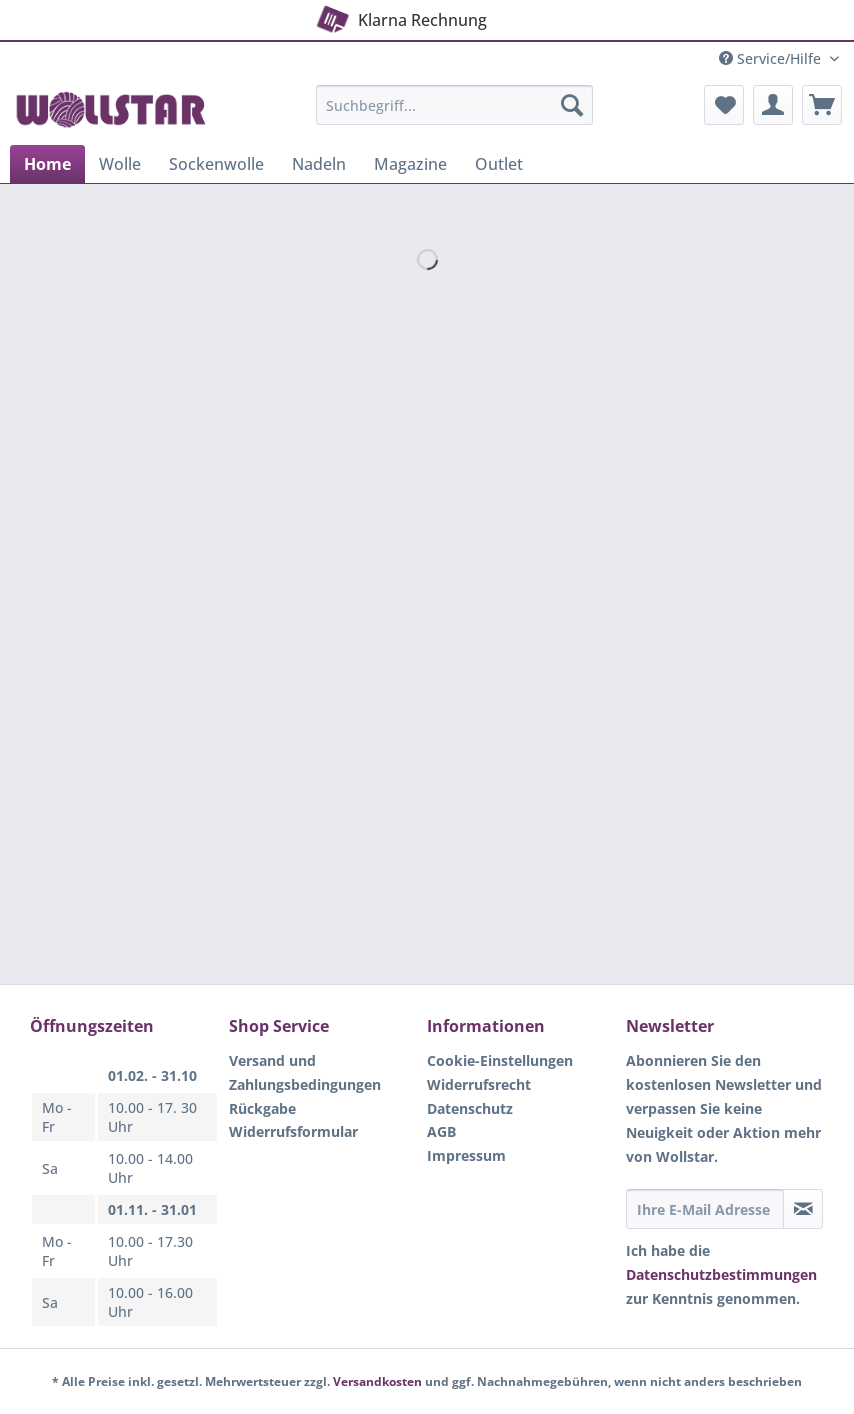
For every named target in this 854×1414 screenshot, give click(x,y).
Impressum (466, 1155)
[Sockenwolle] (216, 164)
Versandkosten (377, 1381)
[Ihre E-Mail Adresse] (705, 1209)
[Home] (47, 164)
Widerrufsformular (293, 1131)
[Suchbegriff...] (455, 105)
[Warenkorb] (822, 105)
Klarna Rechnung (399, 16)
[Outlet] (499, 164)
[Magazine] (410, 164)
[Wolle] (120, 164)
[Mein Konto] (773, 105)
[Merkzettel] (724, 105)
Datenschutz (470, 1108)
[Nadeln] (319, 164)
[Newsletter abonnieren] (803, 1209)
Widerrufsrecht (479, 1084)
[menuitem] (455, 114)
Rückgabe (262, 1108)
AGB (441, 1131)
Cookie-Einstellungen (500, 1060)
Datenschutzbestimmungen (721, 1274)
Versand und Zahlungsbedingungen (305, 1072)
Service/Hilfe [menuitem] (772, 58)
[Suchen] (572, 105)
